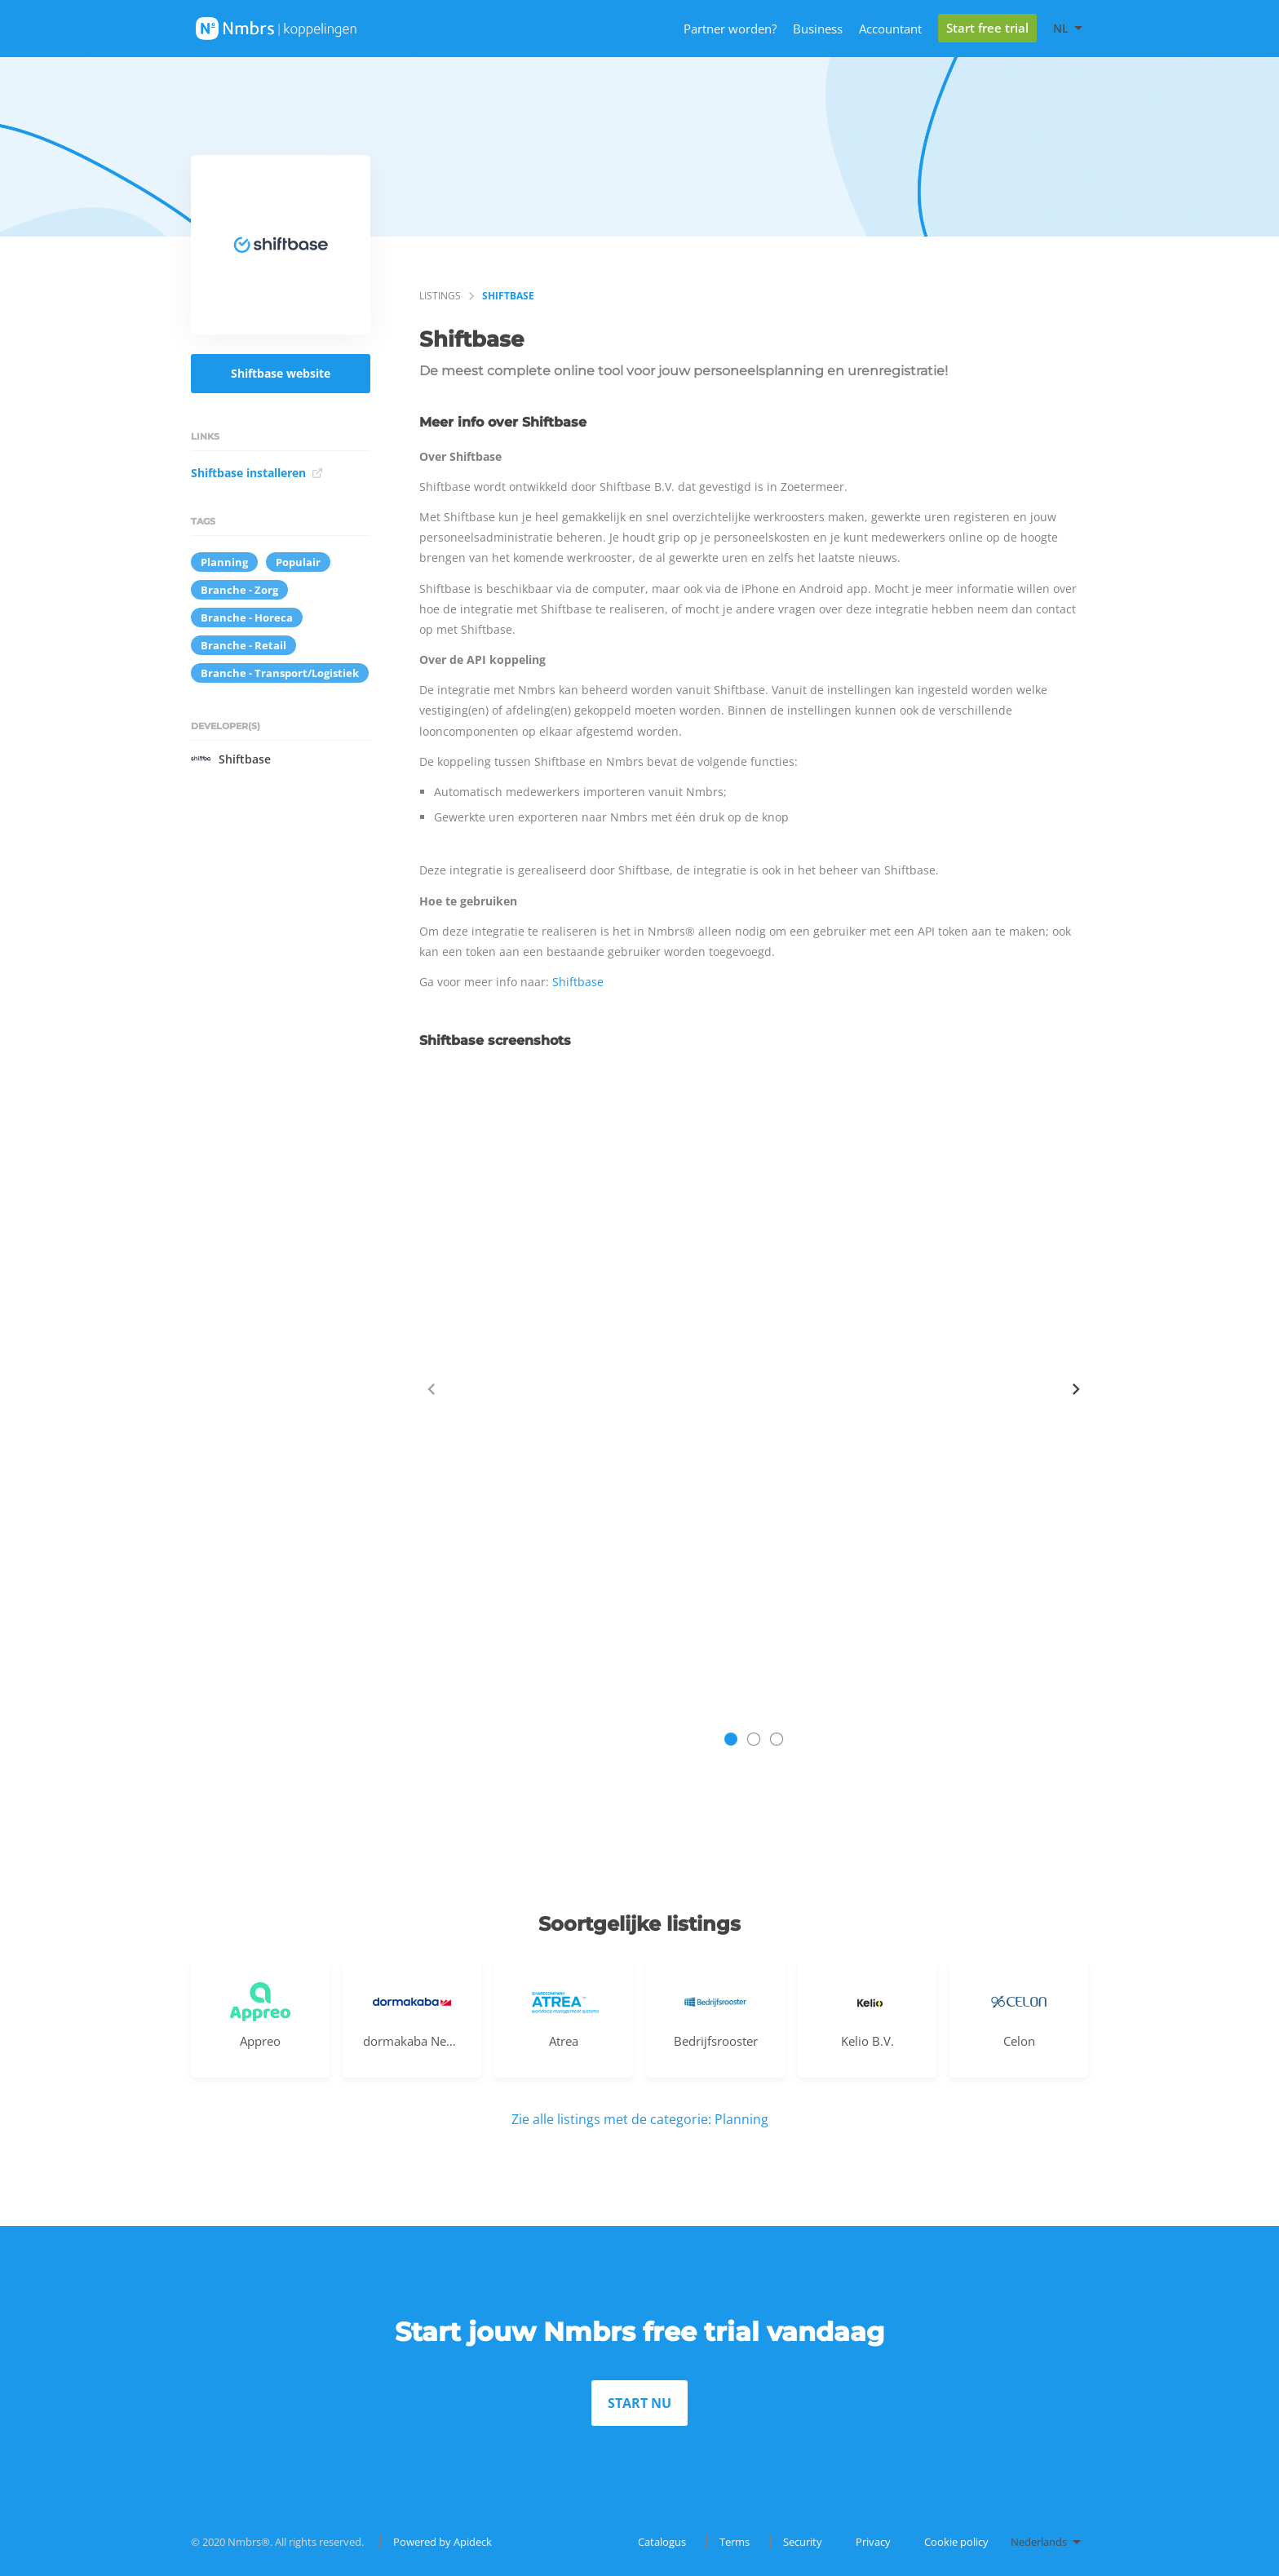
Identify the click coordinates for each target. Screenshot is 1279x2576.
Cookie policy (956, 2541)
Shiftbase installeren (257, 472)
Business (818, 28)
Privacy (873, 2541)
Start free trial (987, 28)
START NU (639, 2403)
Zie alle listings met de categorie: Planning (639, 2119)
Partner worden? (730, 28)
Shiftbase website (280, 373)
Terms (734, 2541)
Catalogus (662, 2541)
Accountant (890, 28)
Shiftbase (231, 758)
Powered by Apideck (442, 2541)
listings (440, 296)
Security (802, 2541)
